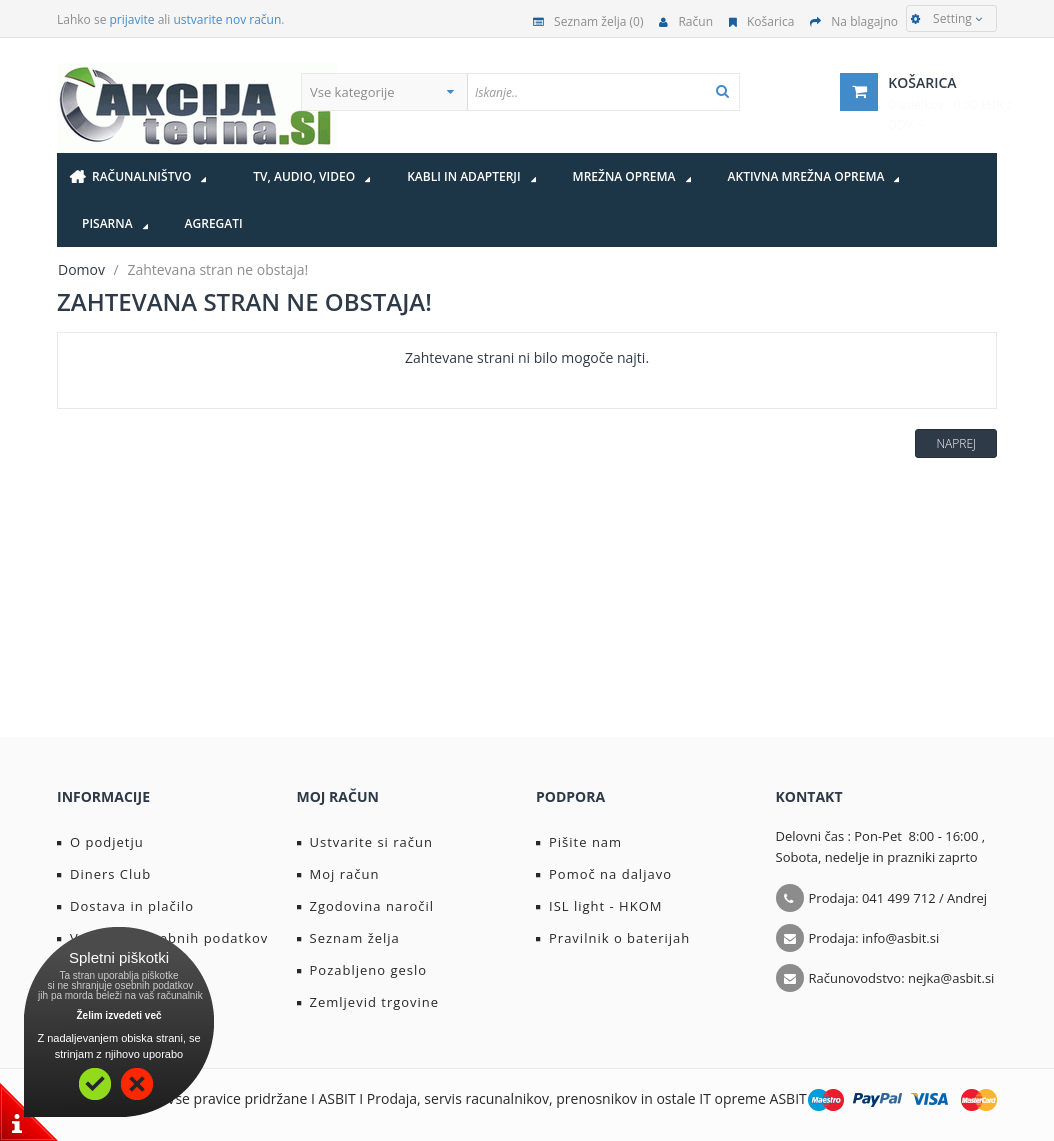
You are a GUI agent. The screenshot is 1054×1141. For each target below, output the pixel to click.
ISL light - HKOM (599, 906)
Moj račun (338, 874)
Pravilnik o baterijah (613, 938)
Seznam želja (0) (588, 21)
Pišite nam (579, 842)
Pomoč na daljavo (604, 874)
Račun (686, 21)
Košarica (761, 21)
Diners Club (104, 874)
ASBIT (788, 1098)
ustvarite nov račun (228, 19)
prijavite (132, 19)
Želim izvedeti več (118, 1015)
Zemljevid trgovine (368, 1002)
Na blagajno (854, 21)
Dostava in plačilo (125, 906)
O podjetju (100, 842)
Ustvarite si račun (365, 842)
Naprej (956, 443)
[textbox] (642, 92)
